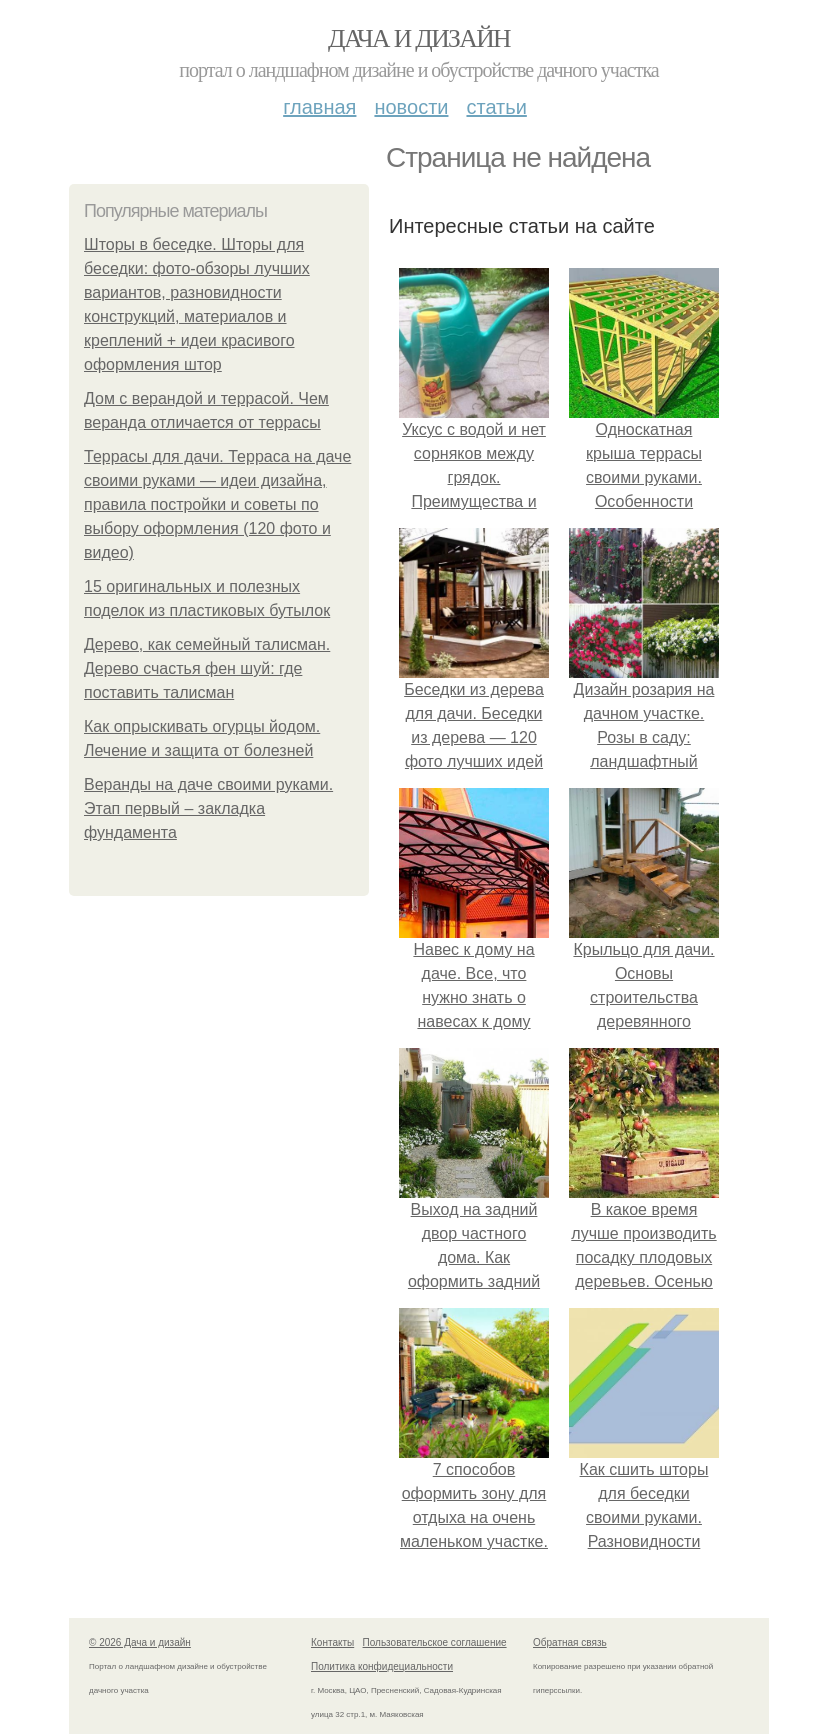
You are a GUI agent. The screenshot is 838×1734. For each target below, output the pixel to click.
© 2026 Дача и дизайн (140, 1642)
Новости (411, 107)
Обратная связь (570, 1642)
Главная (319, 107)
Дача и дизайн (419, 38)
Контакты (332, 1642)
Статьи (496, 107)
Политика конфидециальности (382, 1666)
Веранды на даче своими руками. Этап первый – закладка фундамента (208, 808)
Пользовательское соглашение (435, 1642)
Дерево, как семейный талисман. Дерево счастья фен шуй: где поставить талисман (207, 668)
